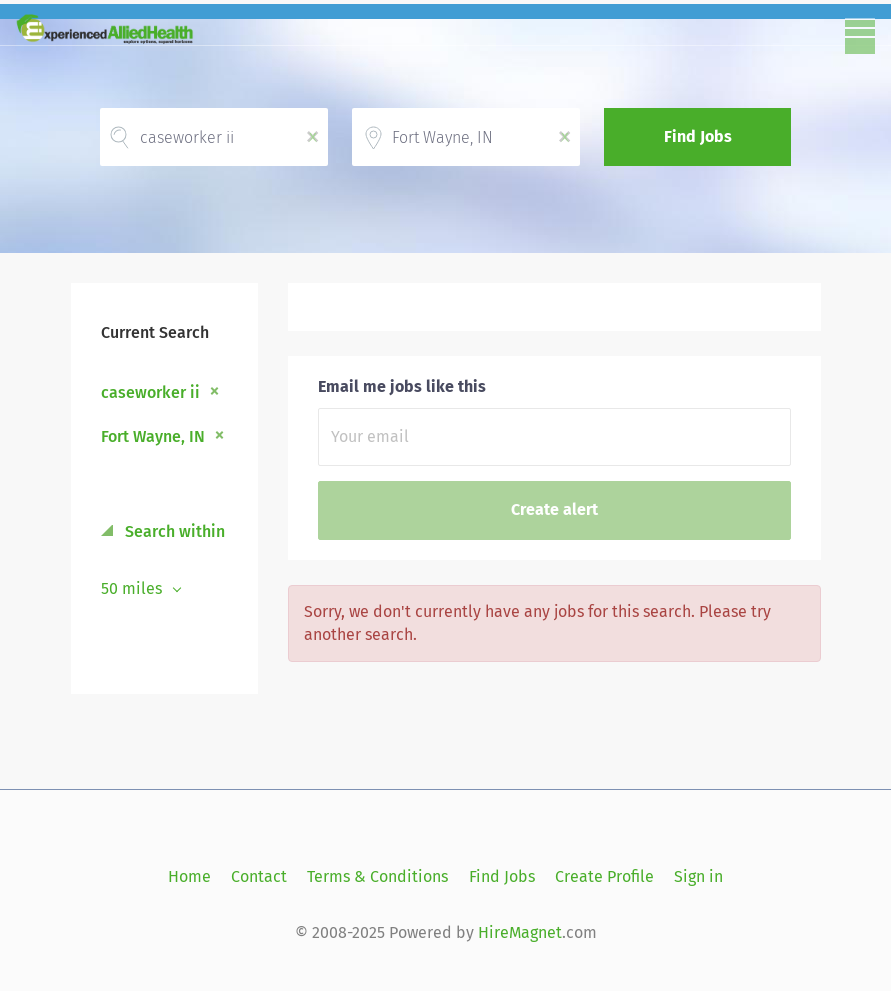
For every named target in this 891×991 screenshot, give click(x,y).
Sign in (698, 876)
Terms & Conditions (377, 876)
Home (189, 876)
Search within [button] (173, 531)
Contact (259, 876)
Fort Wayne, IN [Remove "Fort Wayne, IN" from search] (153, 436)
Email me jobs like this (402, 386)
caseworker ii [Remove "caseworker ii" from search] (150, 392)
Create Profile (604, 876)
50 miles (133, 588)
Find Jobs (698, 136)
